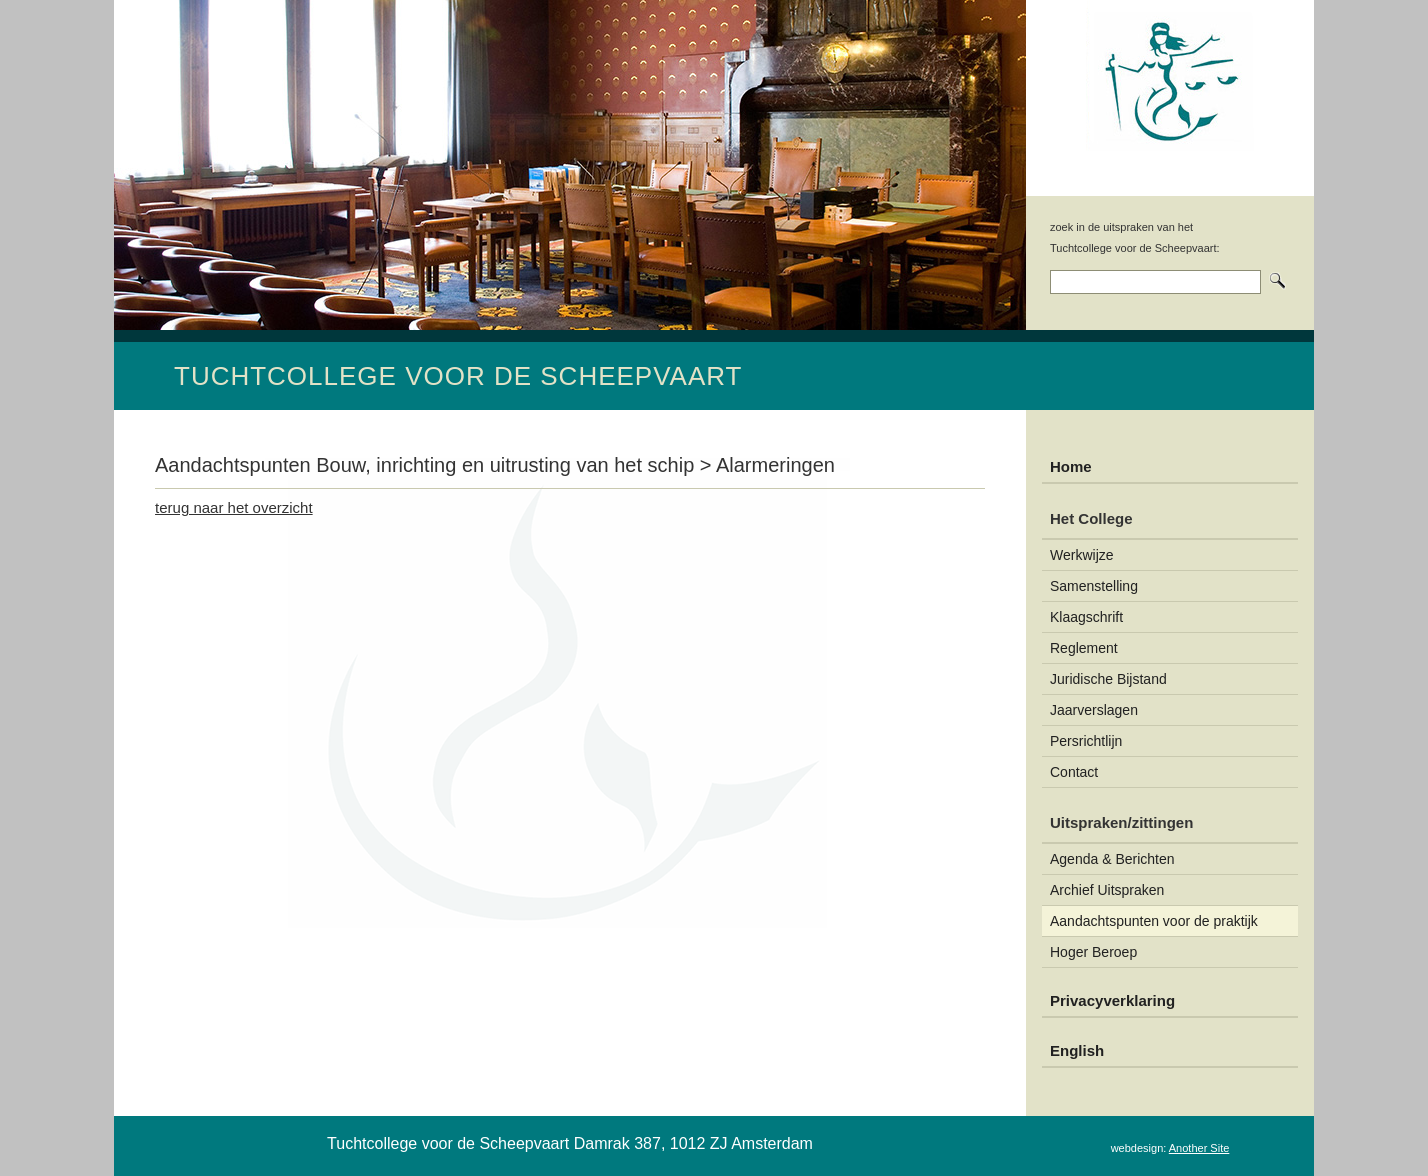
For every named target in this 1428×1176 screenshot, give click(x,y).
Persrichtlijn (1086, 741)
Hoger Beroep (1093, 952)
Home (1071, 466)
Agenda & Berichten (1112, 859)
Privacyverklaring (1112, 1000)
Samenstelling (1094, 586)
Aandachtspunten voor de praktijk (1154, 921)
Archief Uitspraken (1107, 890)
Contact (1074, 772)
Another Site (1199, 1148)
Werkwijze (1082, 555)
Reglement (1084, 648)
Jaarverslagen (1094, 710)
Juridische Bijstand (1108, 679)
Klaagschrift (1086, 617)
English (1077, 1050)
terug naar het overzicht (234, 507)
